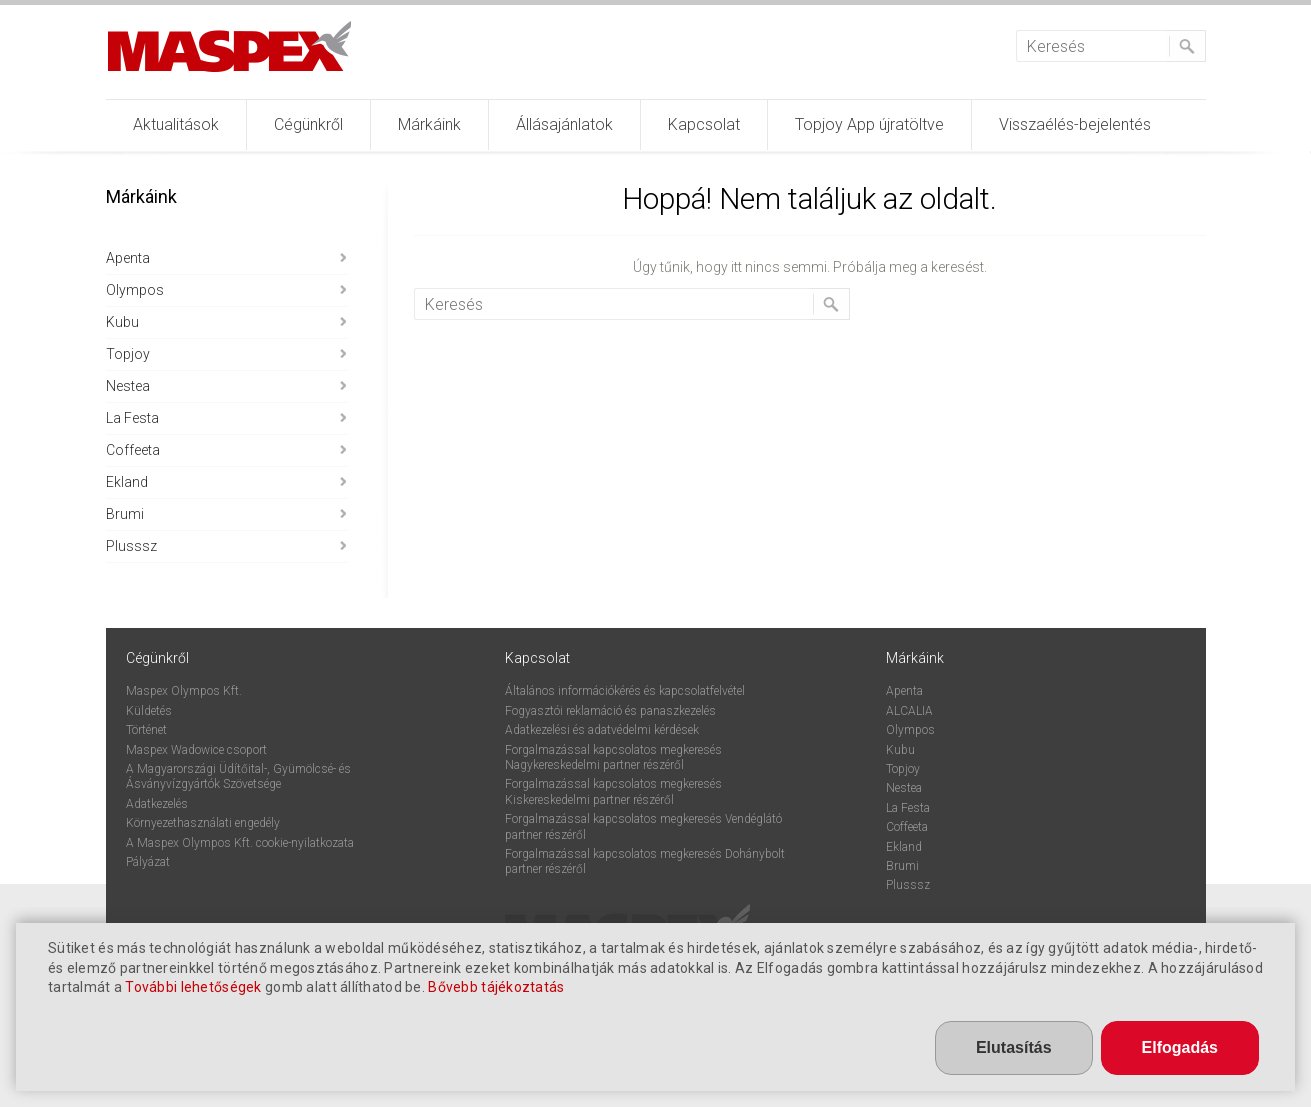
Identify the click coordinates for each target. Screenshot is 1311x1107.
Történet (146, 730)
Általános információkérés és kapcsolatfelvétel (625, 691)
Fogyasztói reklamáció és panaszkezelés (610, 711)
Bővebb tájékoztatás (496, 989)
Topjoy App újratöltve (869, 124)
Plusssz (131, 546)
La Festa (132, 418)
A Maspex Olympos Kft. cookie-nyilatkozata (240, 843)
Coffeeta (133, 450)
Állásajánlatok (564, 124)
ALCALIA (909, 711)
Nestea (128, 386)
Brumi (125, 514)
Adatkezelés (157, 804)
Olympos (135, 290)
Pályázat (148, 862)
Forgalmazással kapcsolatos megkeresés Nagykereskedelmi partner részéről (613, 757)
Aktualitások (176, 124)
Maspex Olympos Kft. (184, 691)
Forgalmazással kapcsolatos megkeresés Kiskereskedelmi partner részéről (613, 791)
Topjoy (128, 354)
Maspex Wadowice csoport (196, 750)
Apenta (128, 258)
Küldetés (149, 711)
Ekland (127, 482)
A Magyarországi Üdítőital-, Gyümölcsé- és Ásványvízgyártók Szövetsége (238, 776)
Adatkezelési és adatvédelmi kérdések (602, 730)
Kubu (122, 322)
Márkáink (429, 124)
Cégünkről (308, 124)
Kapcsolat (704, 124)
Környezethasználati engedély (203, 823)
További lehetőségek (193, 989)
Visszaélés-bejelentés (1075, 124)
